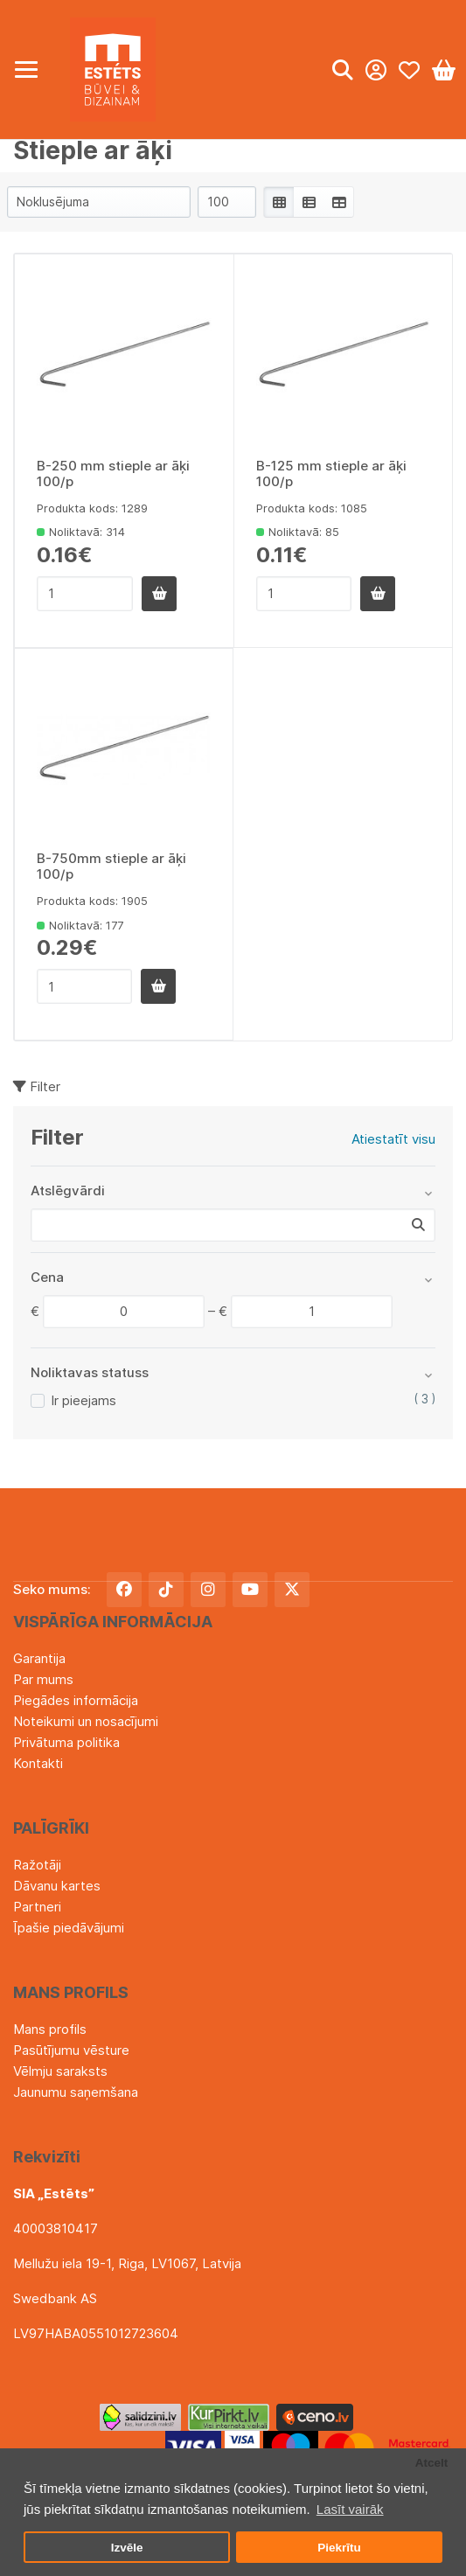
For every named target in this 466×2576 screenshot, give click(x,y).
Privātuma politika (66, 1742)
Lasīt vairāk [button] (350, 2509)
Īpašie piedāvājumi (68, 1927)
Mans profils (50, 2029)
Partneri (37, 1906)
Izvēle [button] (127, 2547)
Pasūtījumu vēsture (71, 2050)
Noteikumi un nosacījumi (85, 1721)
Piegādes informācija (75, 1700)
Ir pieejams (83, 1400)
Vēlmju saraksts (60, 2071)
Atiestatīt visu (393, 1139)
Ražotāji (37, 1864)
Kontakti (38, 1763)
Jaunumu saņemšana (75, 2092)
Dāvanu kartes (57, 1885)
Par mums (43, 1679)
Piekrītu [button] (339, 2547)
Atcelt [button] (432, 2462)
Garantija (39, 1658)
